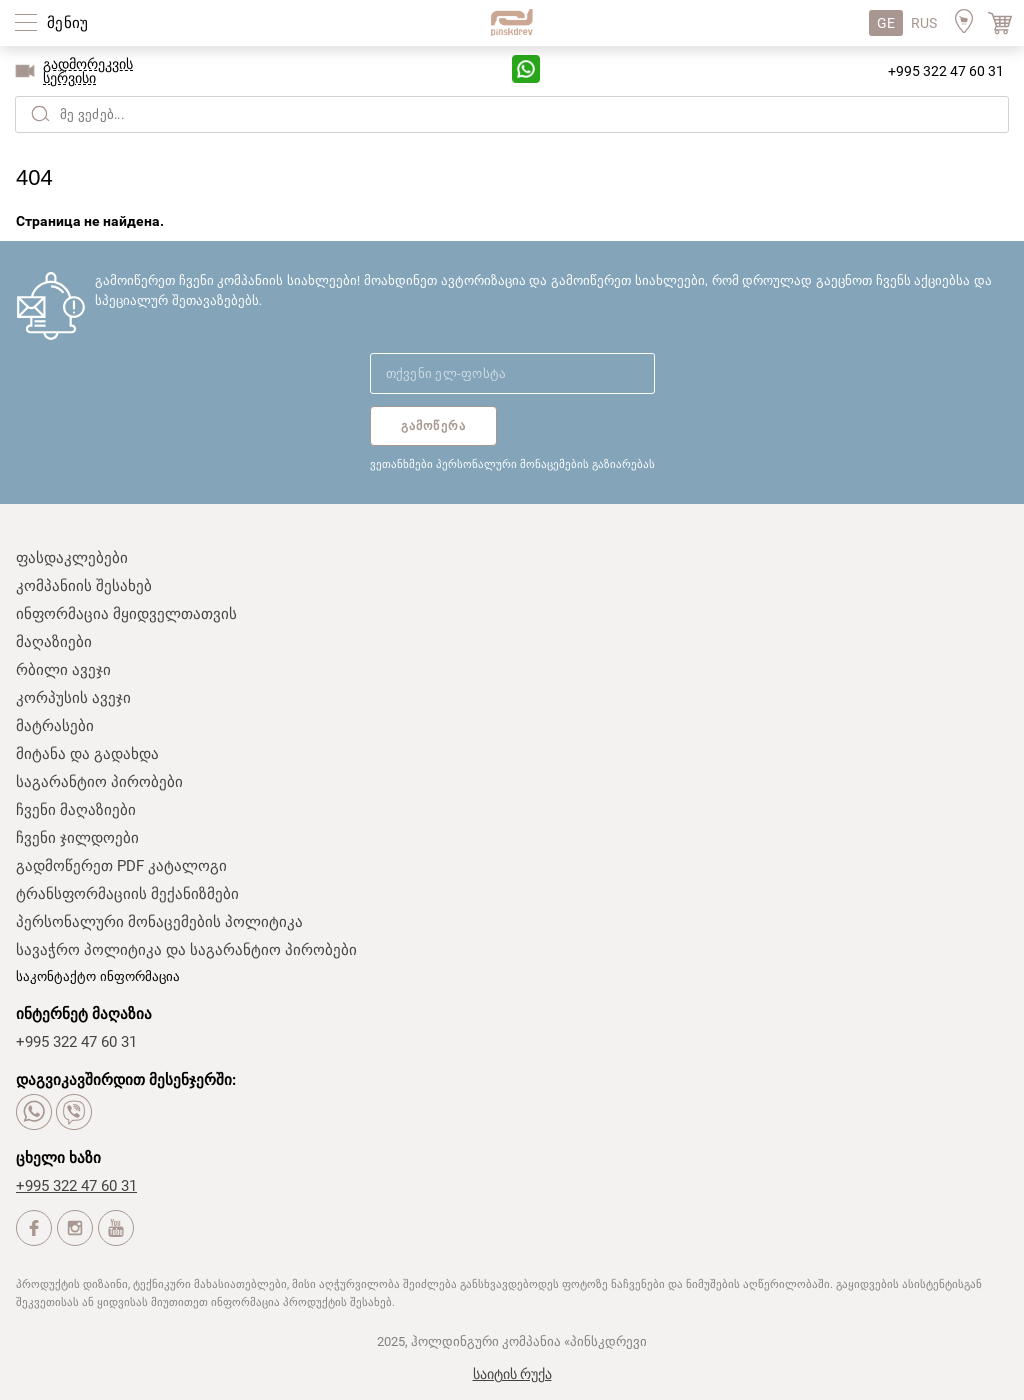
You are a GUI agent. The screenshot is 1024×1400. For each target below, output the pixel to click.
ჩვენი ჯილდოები (77, 838)
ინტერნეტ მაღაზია (84, 1014)
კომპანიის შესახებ (84, 586)
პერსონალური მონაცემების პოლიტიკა (159, 922)
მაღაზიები (54, 642)
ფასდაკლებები (72, 558)
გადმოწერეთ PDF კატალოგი (121, 866)
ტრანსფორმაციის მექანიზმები (127, 894)
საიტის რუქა (512, 1374)
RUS (924, 23)
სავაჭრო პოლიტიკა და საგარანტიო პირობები (186, 950)
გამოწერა (434, 426)
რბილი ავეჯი (63, 670)
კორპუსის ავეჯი (73, 698)
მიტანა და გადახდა (87, 754)
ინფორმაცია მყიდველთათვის (126, 614)
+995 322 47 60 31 (946, 71)
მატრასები (55, 726)
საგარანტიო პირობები (99, 782)
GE (886, 23)
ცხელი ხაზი (58, 1158)
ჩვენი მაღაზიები (76, 810)
